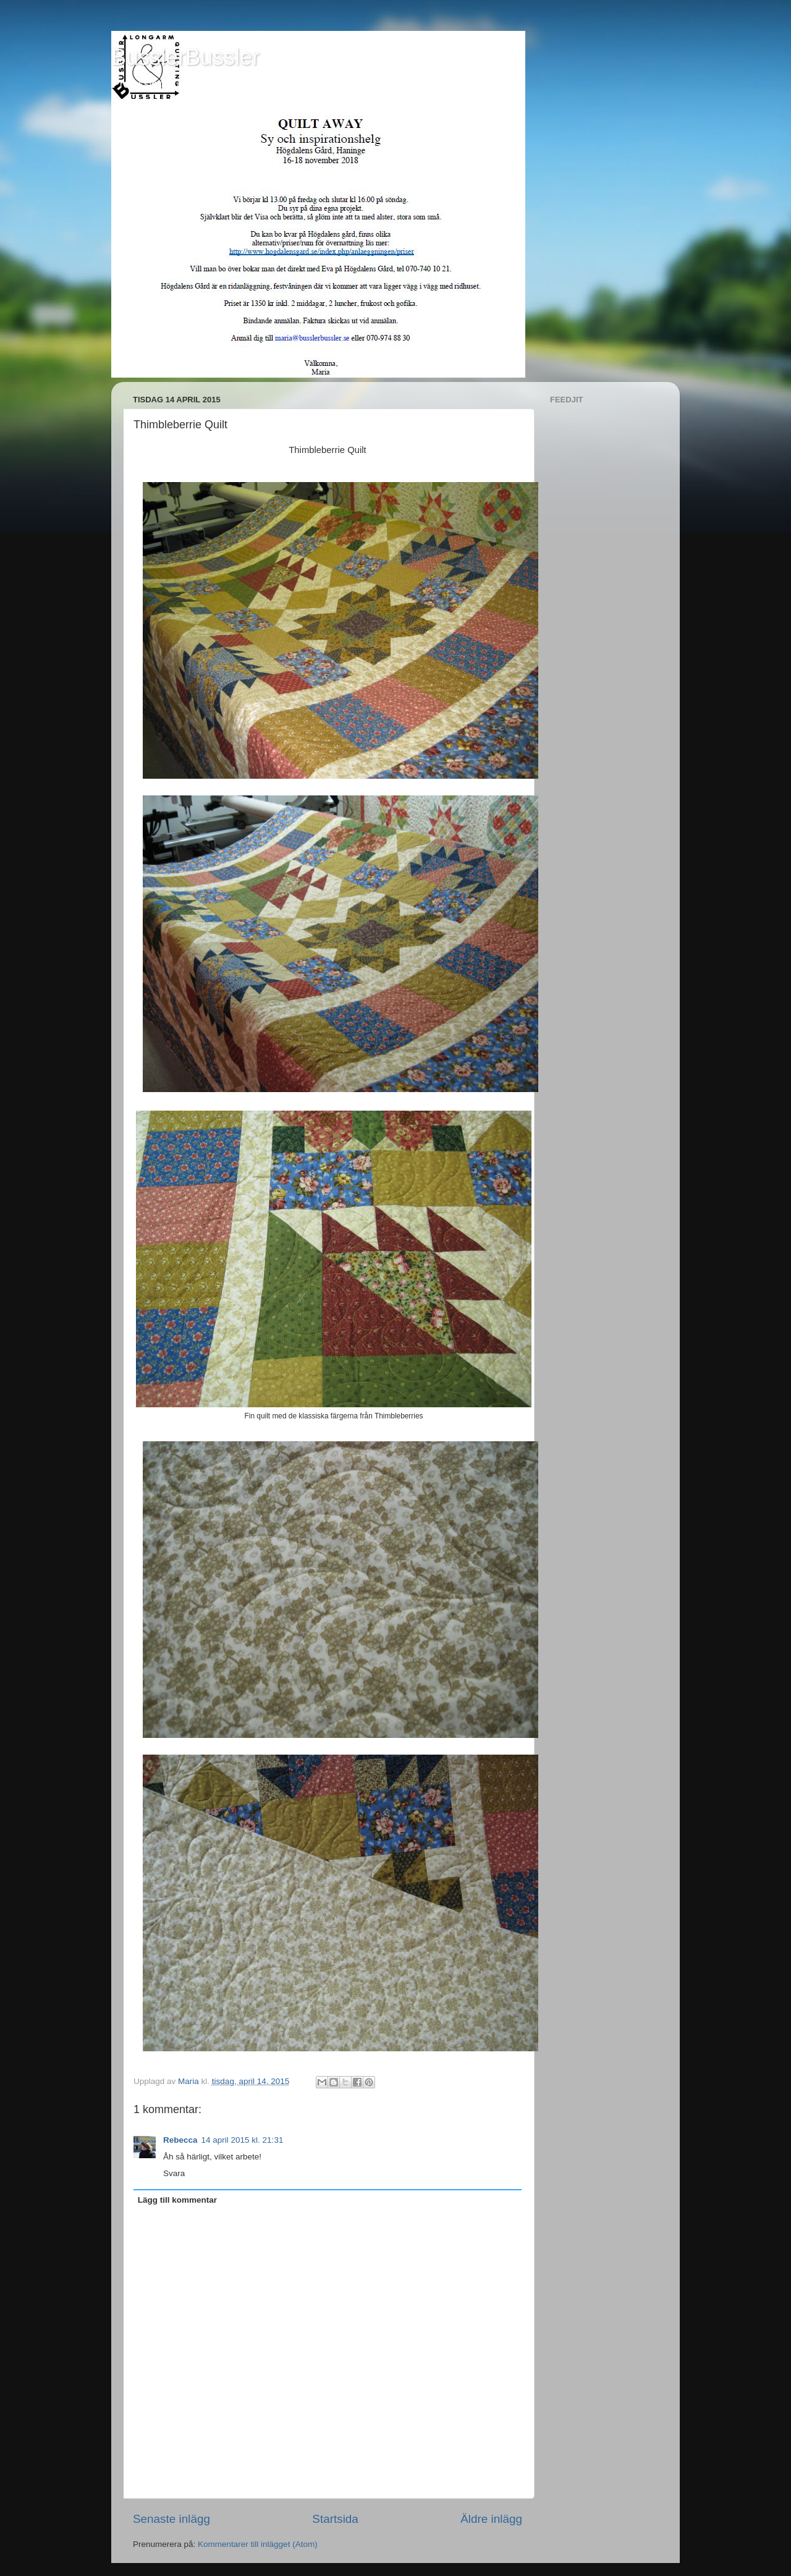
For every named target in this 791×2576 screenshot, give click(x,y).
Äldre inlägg (491, 2518)
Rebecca (180, 2140)
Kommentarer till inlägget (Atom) (258, 2544)
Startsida (335, 2518)
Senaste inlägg (171, 2518)
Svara (174, 2173)
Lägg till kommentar (177, 2200)
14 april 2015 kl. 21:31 (242, 2140)
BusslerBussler (185, 57)
